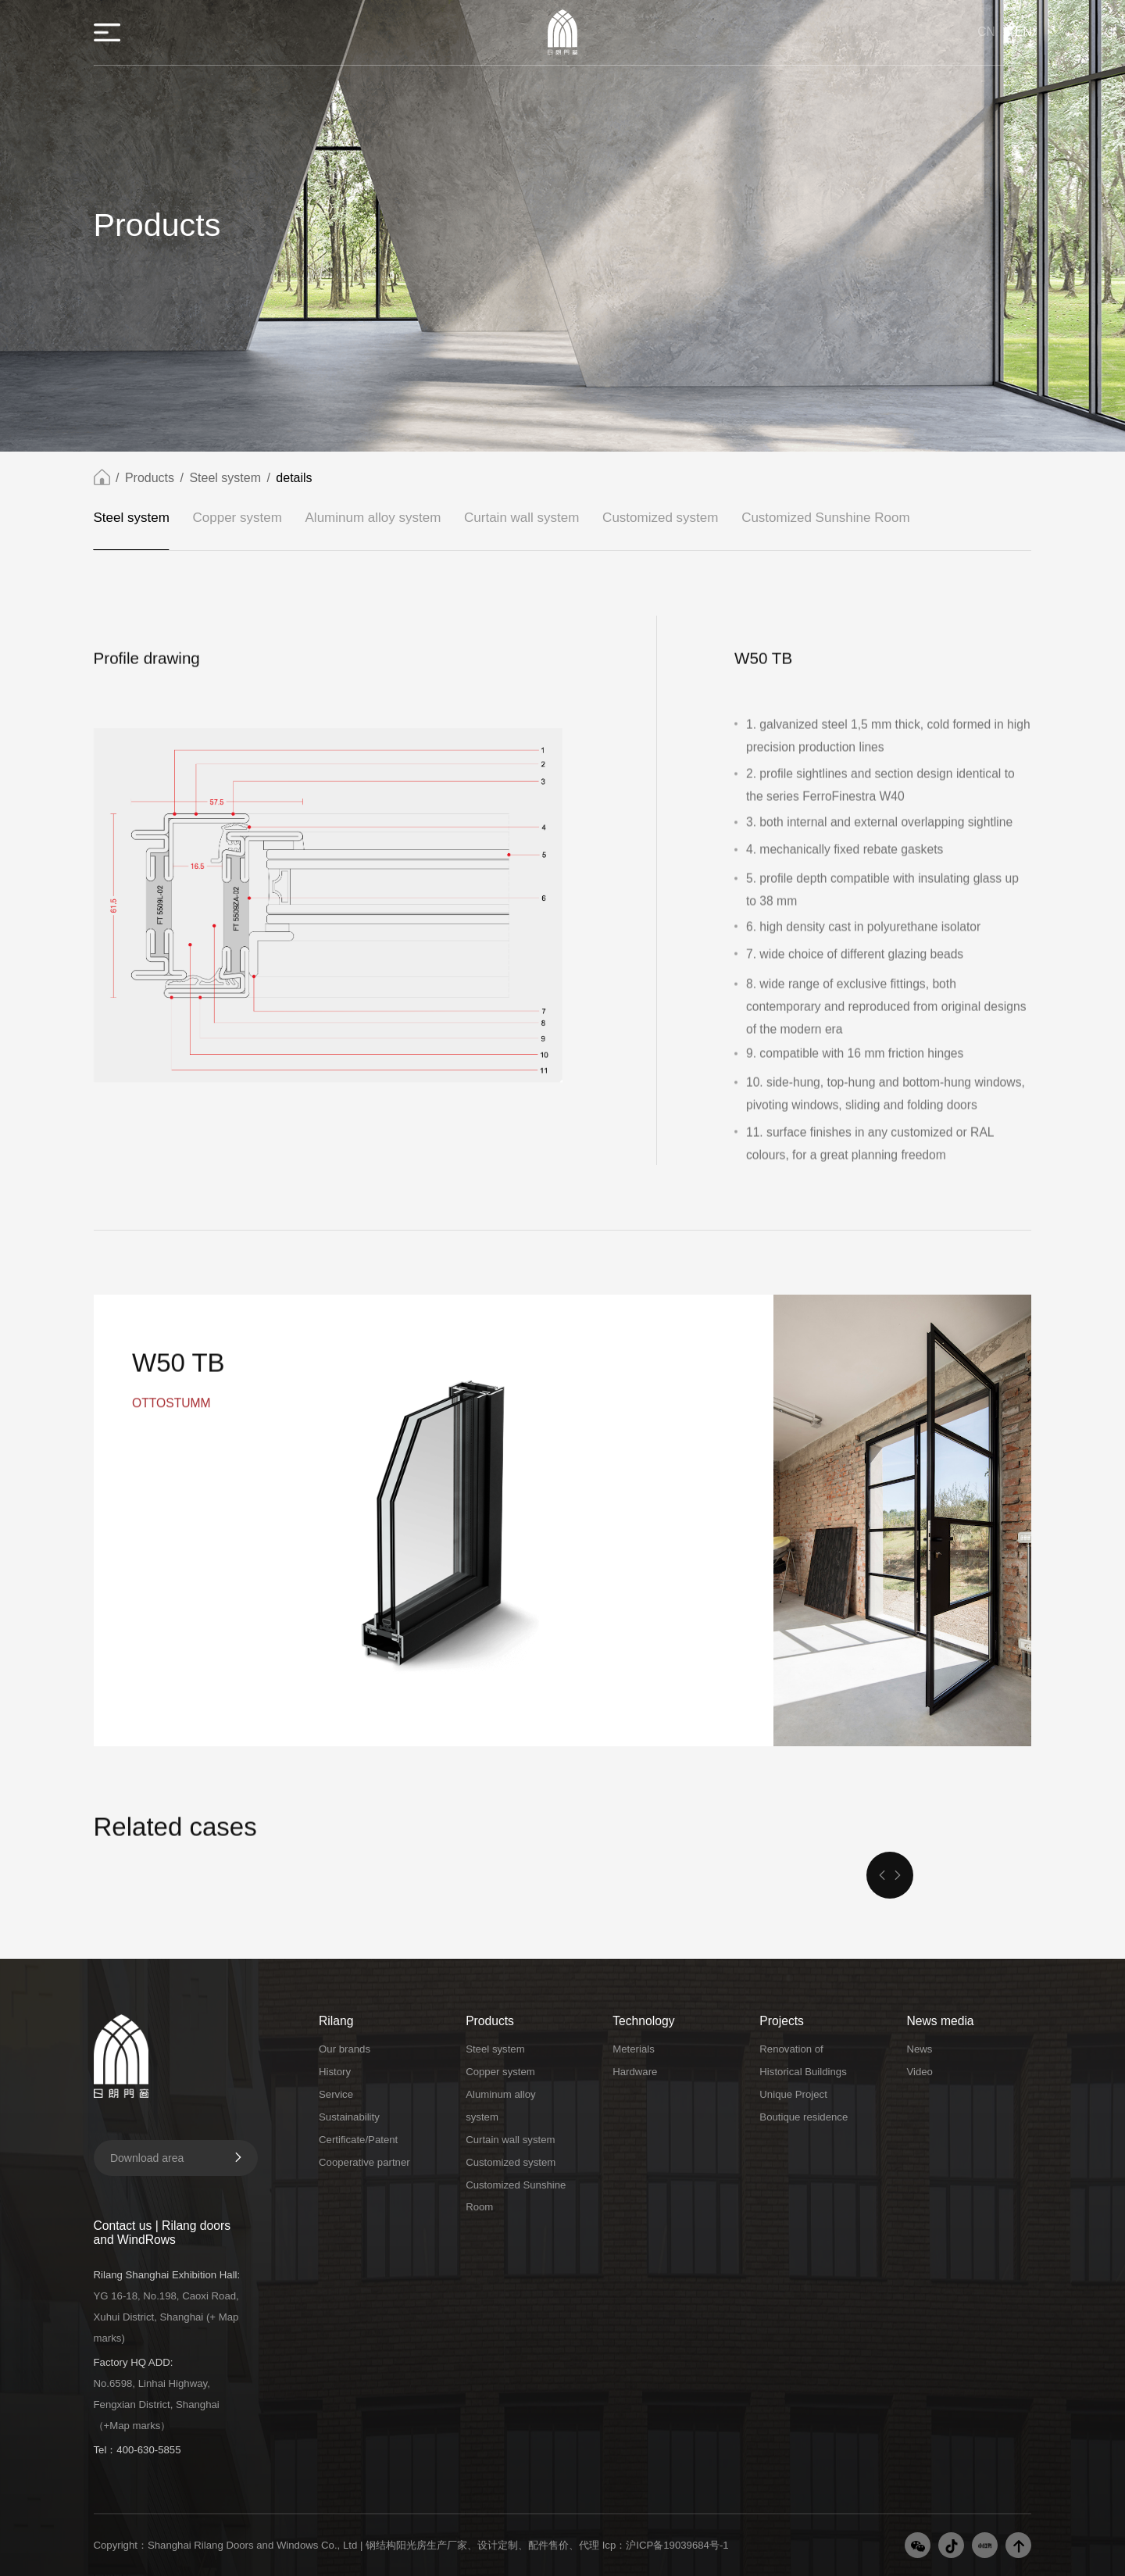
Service (336, 2094)
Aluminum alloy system (373, 520)
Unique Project (793, 2094)
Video (919, 2072)
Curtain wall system (521, 520)
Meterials (633, 2049)
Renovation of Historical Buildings (802, 2060)
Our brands (344, 2049)
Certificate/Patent (358, 2139)
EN (1023, 31)
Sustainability (349, 2117)
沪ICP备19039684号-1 (677, 2545)
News (919, 2049)
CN (986, 31)
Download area (177, 2157)
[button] (882, 1875)
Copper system (237, 520)
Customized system (660, 520)
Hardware (634, 2072)
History (335, 2072)
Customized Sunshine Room (825, 520)
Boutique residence (803, 2117)
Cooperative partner (364, 2162)
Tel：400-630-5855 (137, 2450)
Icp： (614, 2545)
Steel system (225, 480)
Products (149, 480)
